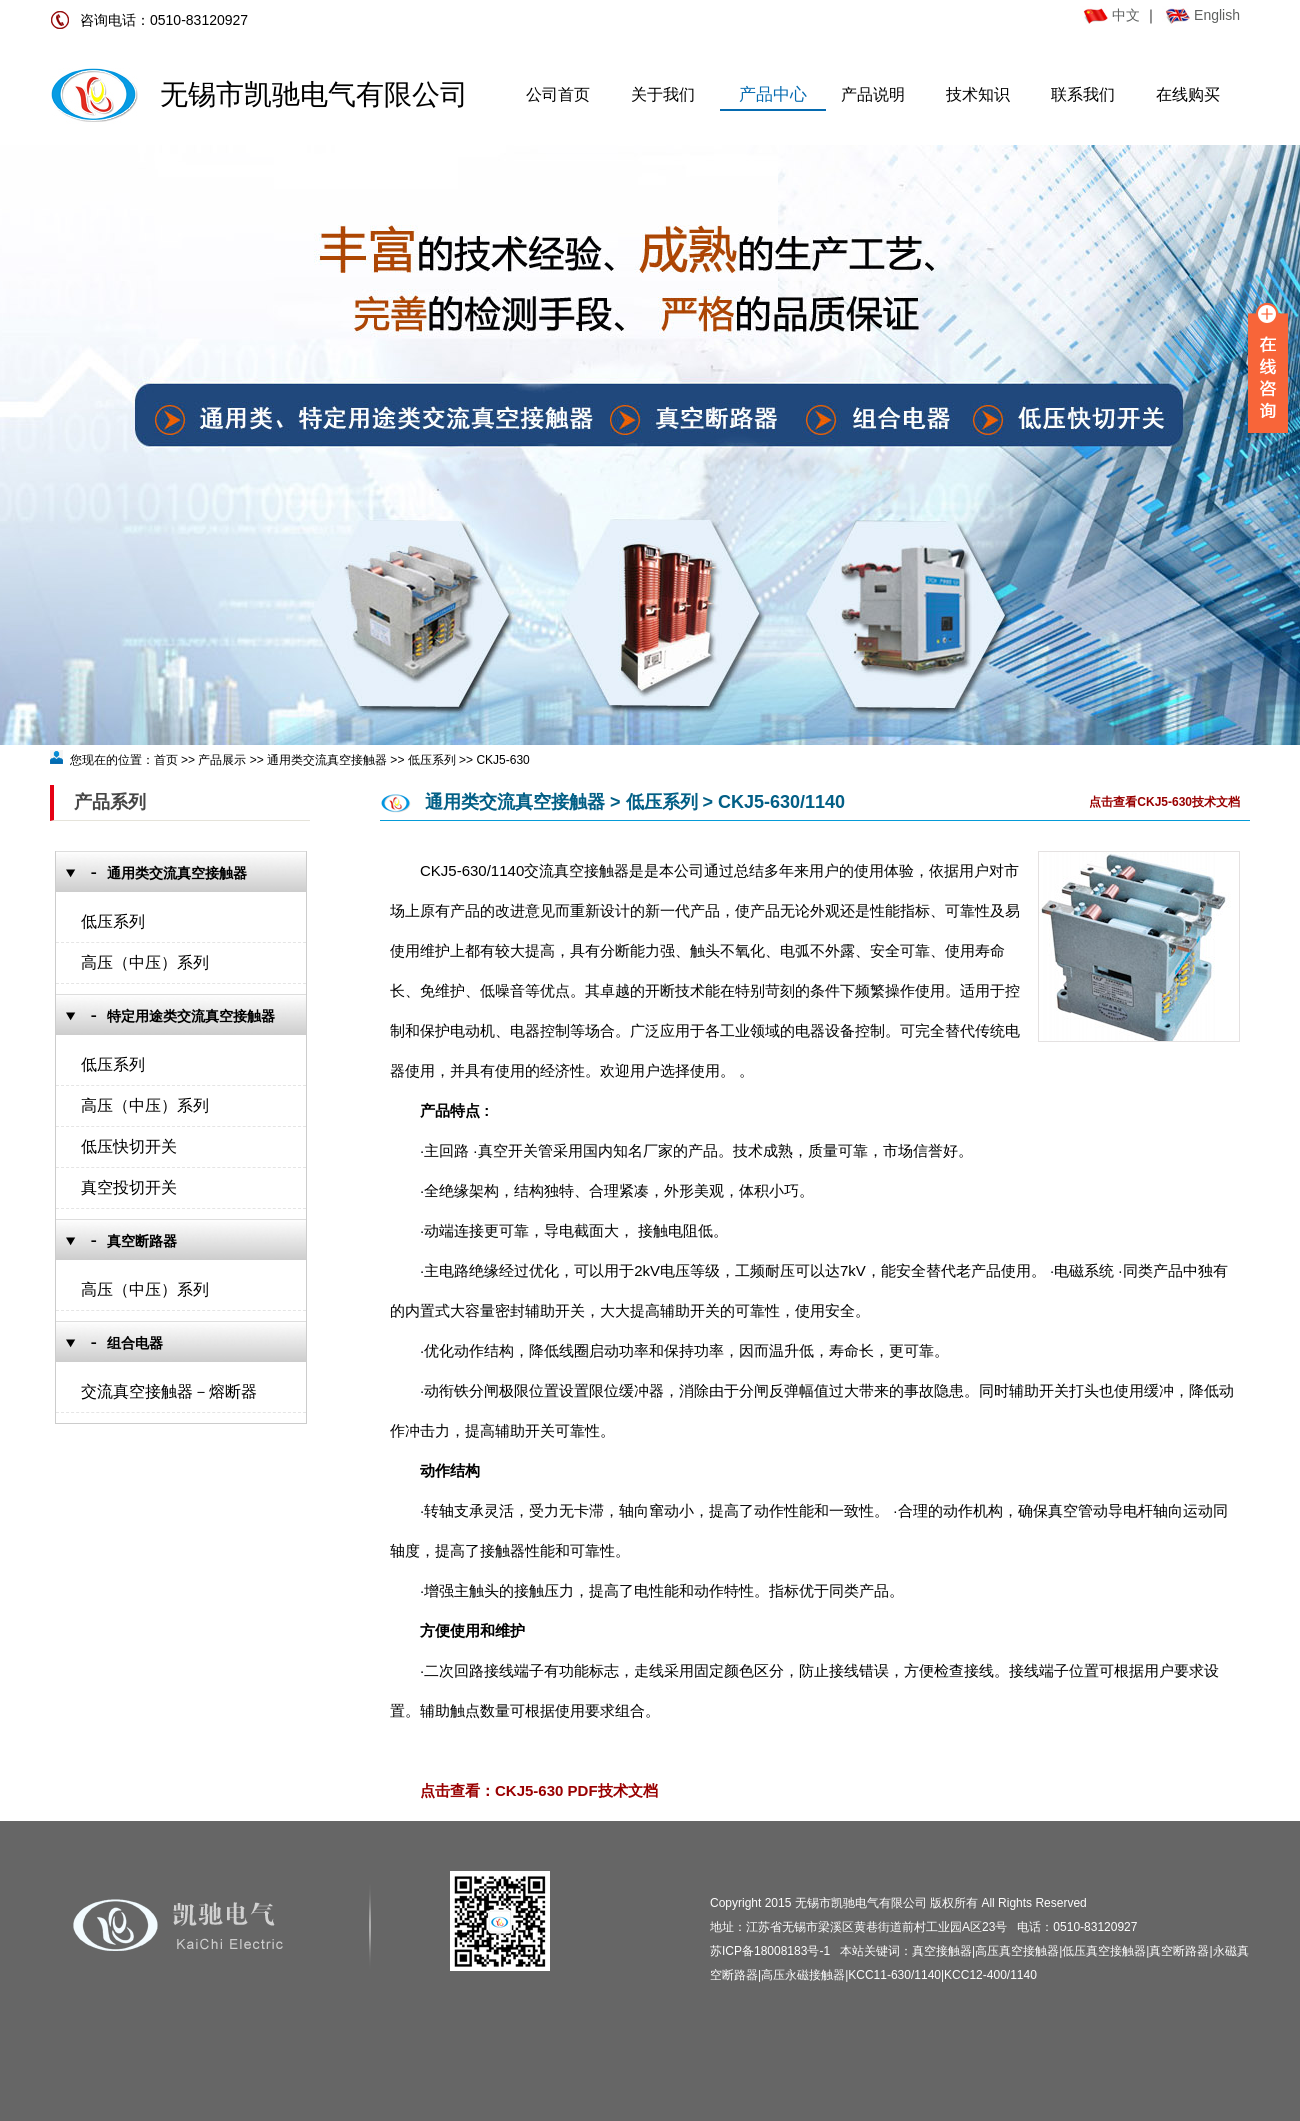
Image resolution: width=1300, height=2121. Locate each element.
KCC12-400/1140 (990, 1975)
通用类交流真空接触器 (177, 873)
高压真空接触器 (1017, 1951)
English (1217, 15)
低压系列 (113, 921)
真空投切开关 (129, 1187)
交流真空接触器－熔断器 (169, 1391)
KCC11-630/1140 (894, 1975)
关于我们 (663, 94)
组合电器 (135, 1343)
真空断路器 (142, 1241)
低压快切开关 (129, 1146)
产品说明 (873, 94)
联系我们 (1083, 94)
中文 (1112, 15)
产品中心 (773, 94)
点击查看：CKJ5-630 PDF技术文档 (539, 1790)
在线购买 (1188, 94)
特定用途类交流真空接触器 (191, 1016)
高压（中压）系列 (145, 962)
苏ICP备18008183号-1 (770, 1951)
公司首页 (558, 94)
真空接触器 (942, 1951)
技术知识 (978, 94)
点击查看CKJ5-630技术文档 (1164, 802)
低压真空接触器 (1104, 1951)
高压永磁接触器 (803, 1975)
